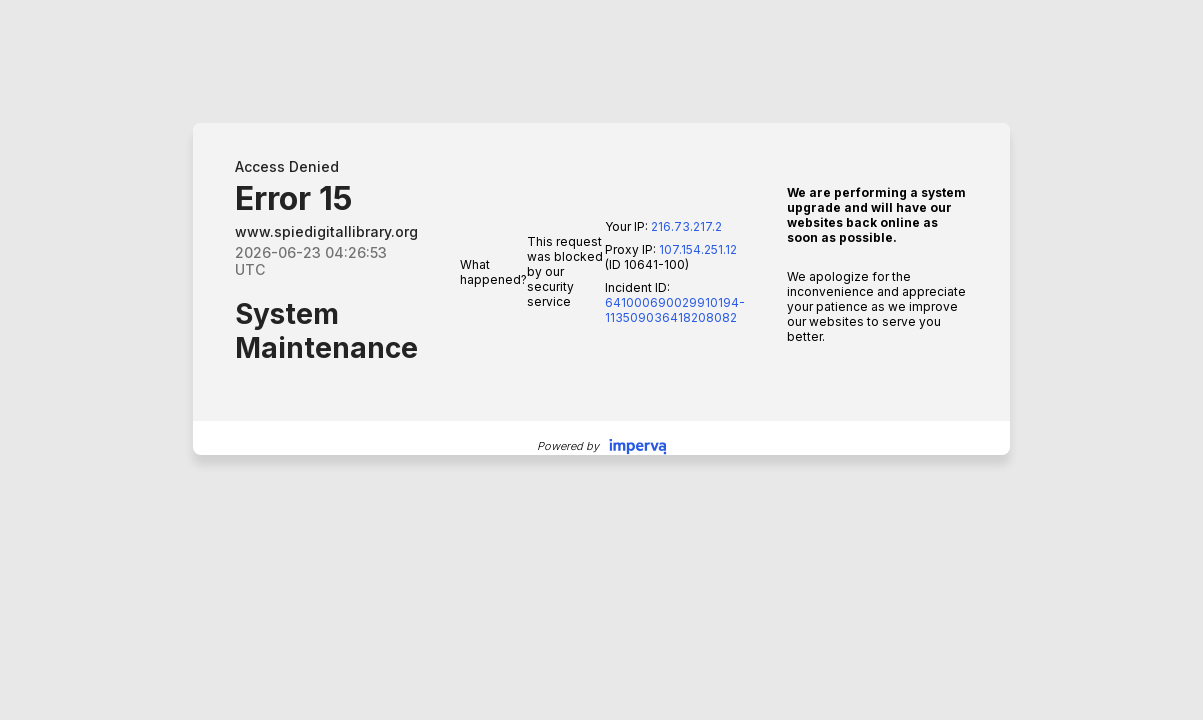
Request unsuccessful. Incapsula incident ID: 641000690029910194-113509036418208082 (601, 360)
